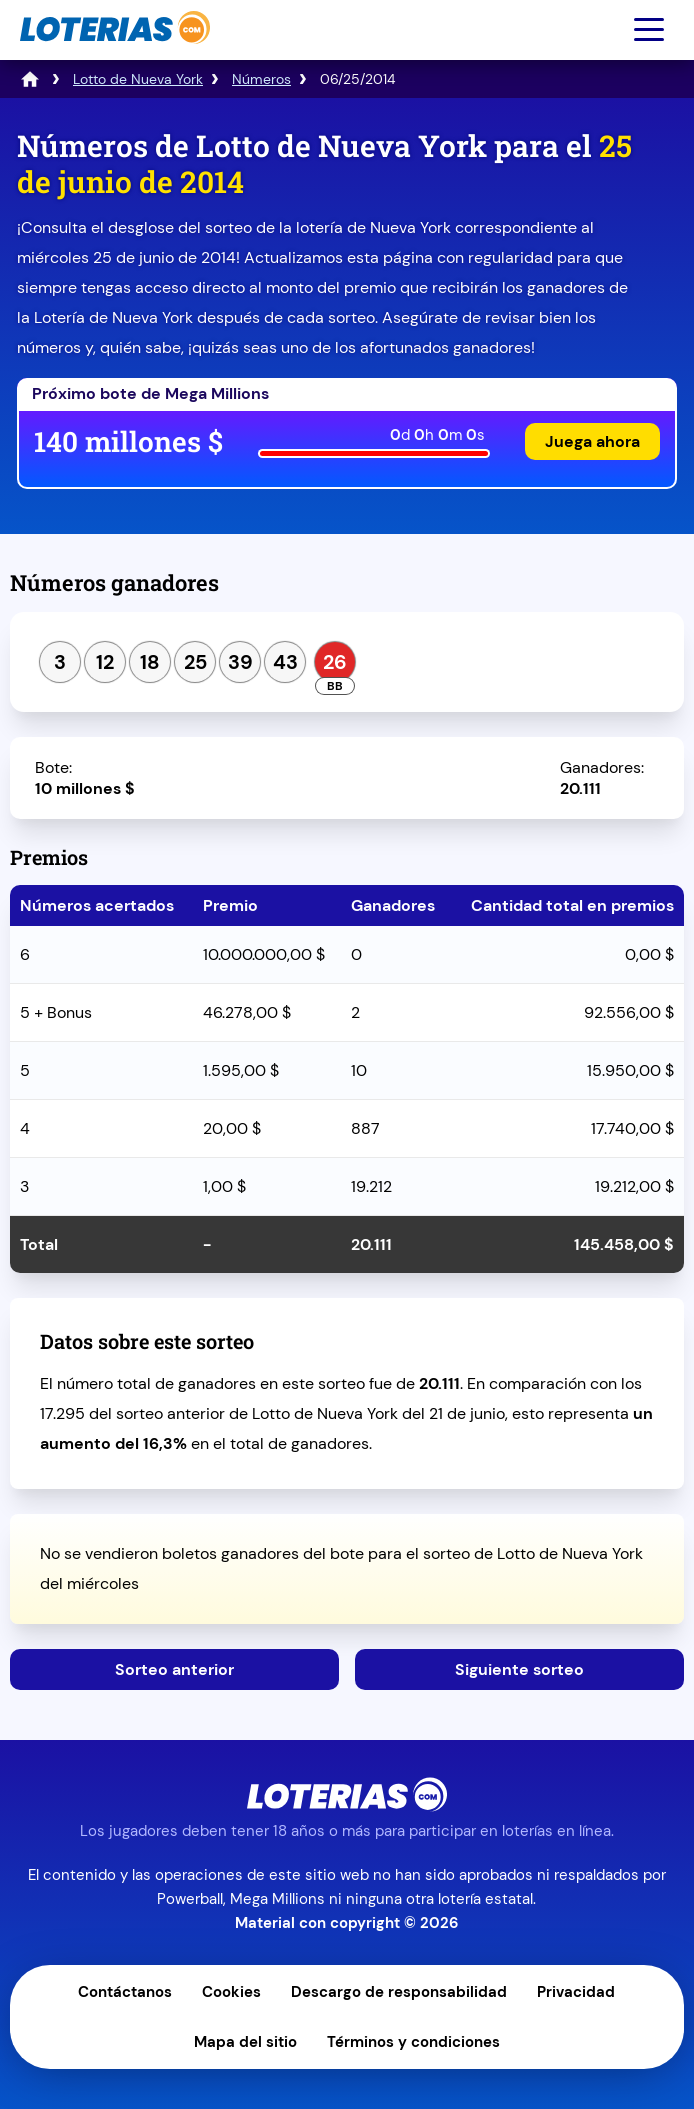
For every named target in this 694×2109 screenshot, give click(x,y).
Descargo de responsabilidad (399, 1992)
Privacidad (576, 1992)
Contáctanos (125, 1992)
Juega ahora (592, 441)
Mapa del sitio (245, 2042)
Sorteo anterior (174, 1669)
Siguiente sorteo (519, 1669)
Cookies (231, 1992)
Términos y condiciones (413, 2042)
